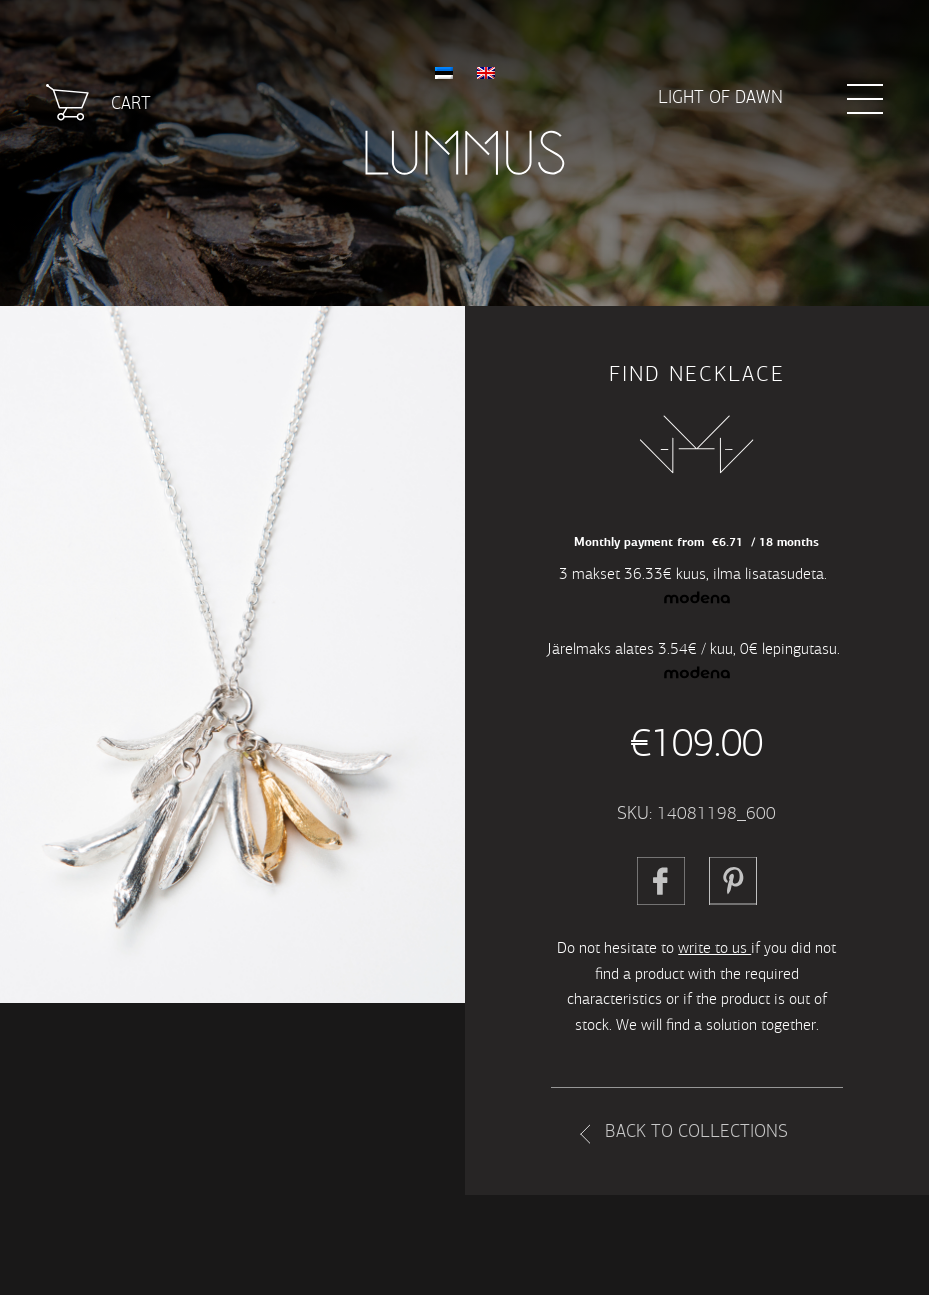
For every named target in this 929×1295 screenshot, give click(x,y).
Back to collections (696, 1131)
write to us (714, 947)
